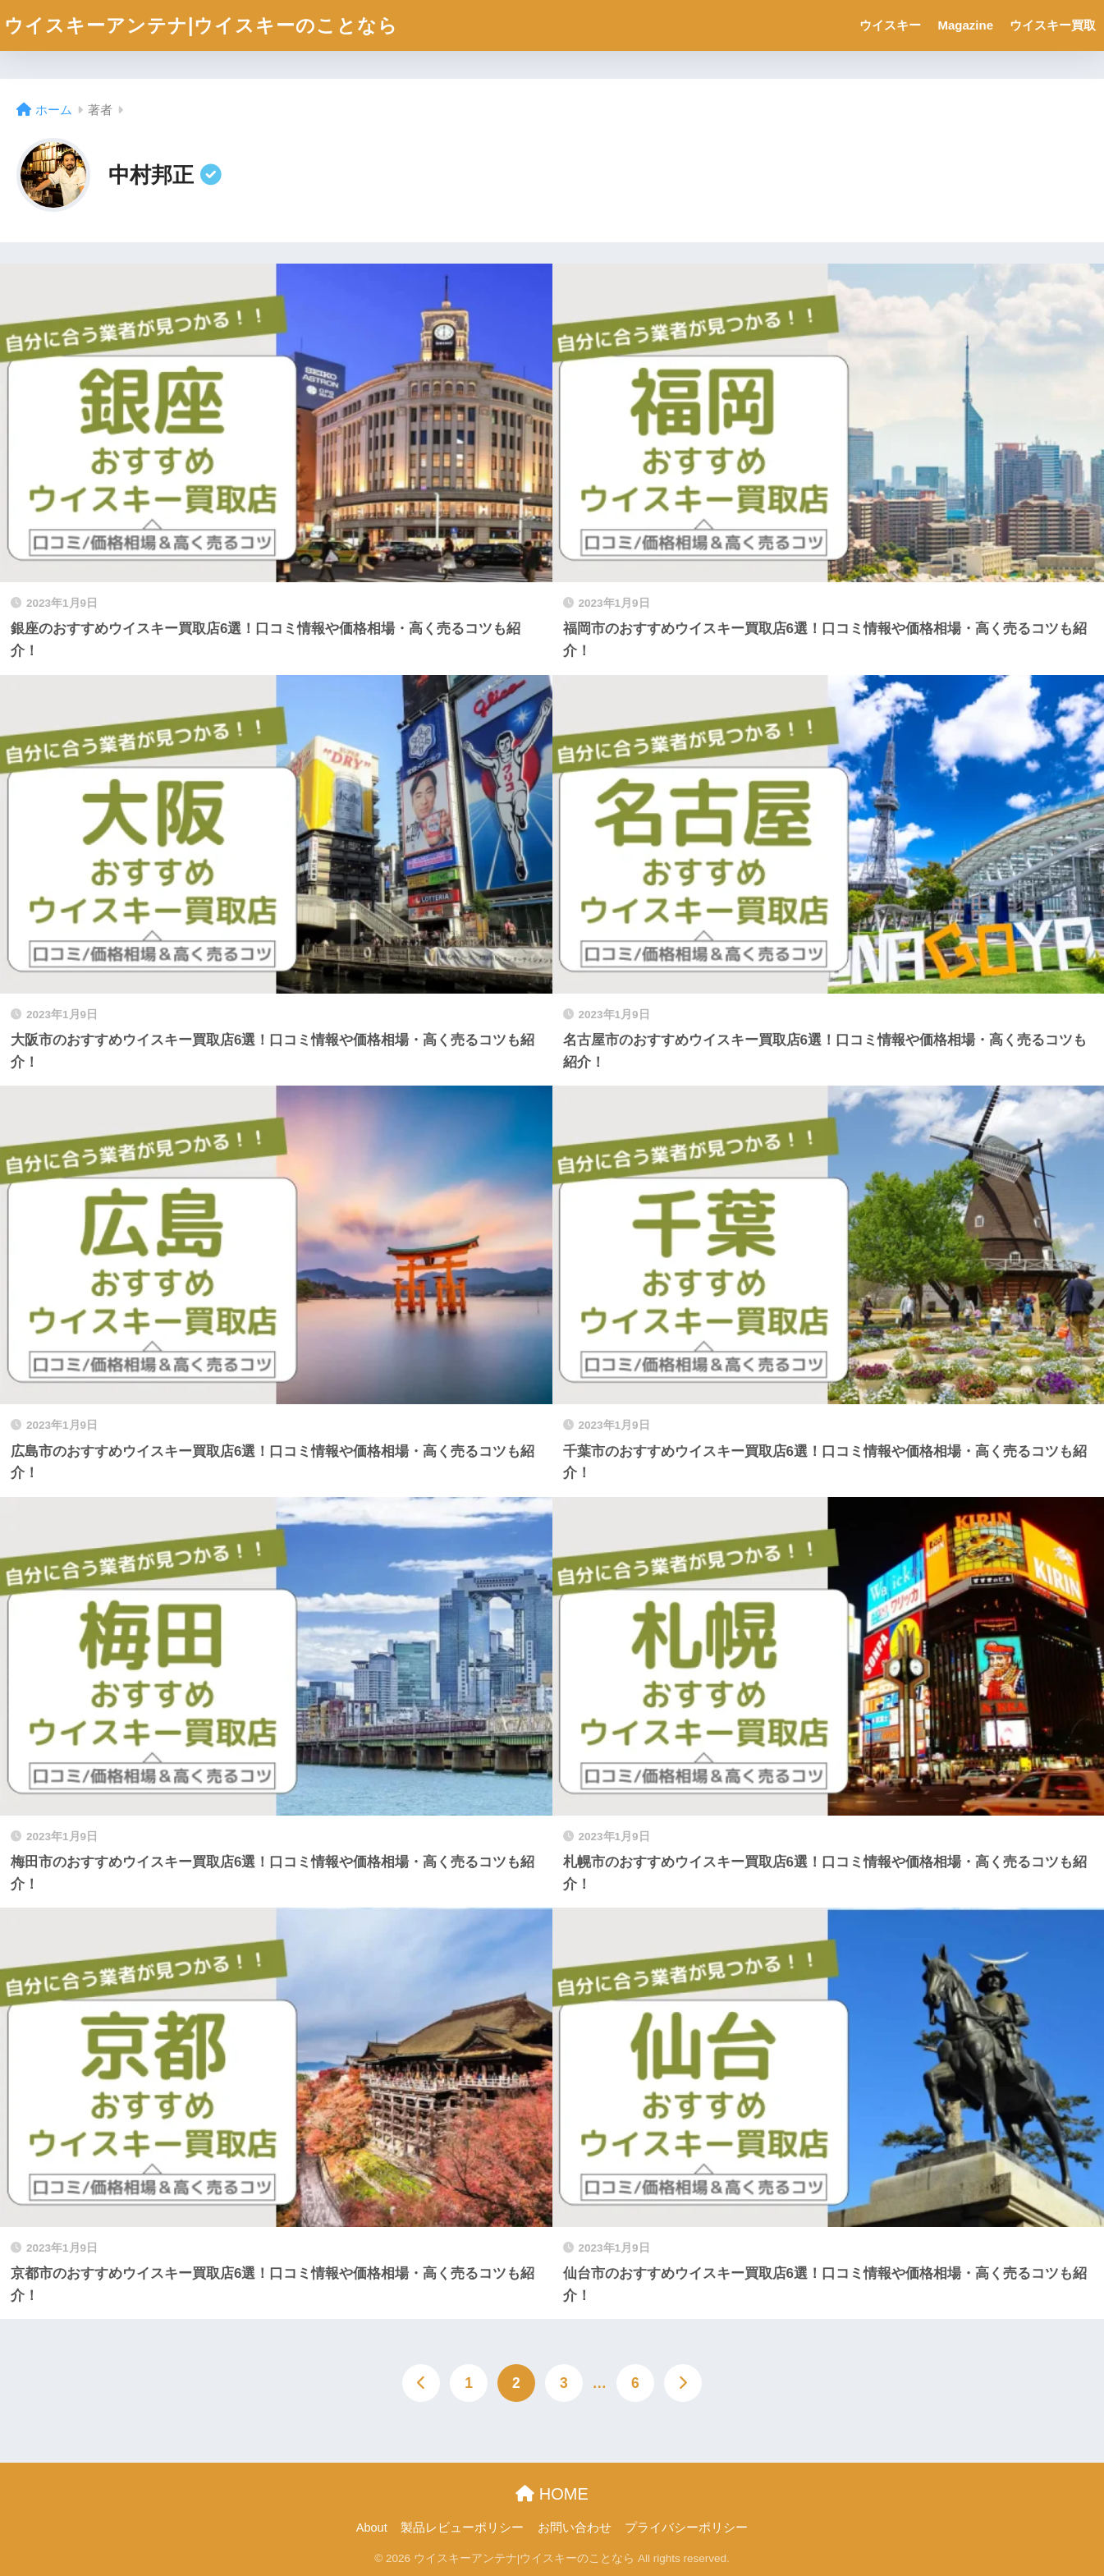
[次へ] (683, 2383)
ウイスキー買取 (1053, 25)
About (371, 2527)
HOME (552, 2494)
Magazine (965, 25)
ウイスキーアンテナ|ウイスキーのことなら (201, 25)
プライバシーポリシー (686, 2527)
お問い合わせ (575, 2527)
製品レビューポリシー (462, 2527)
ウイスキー (890, 25)
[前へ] (421, 2383)
